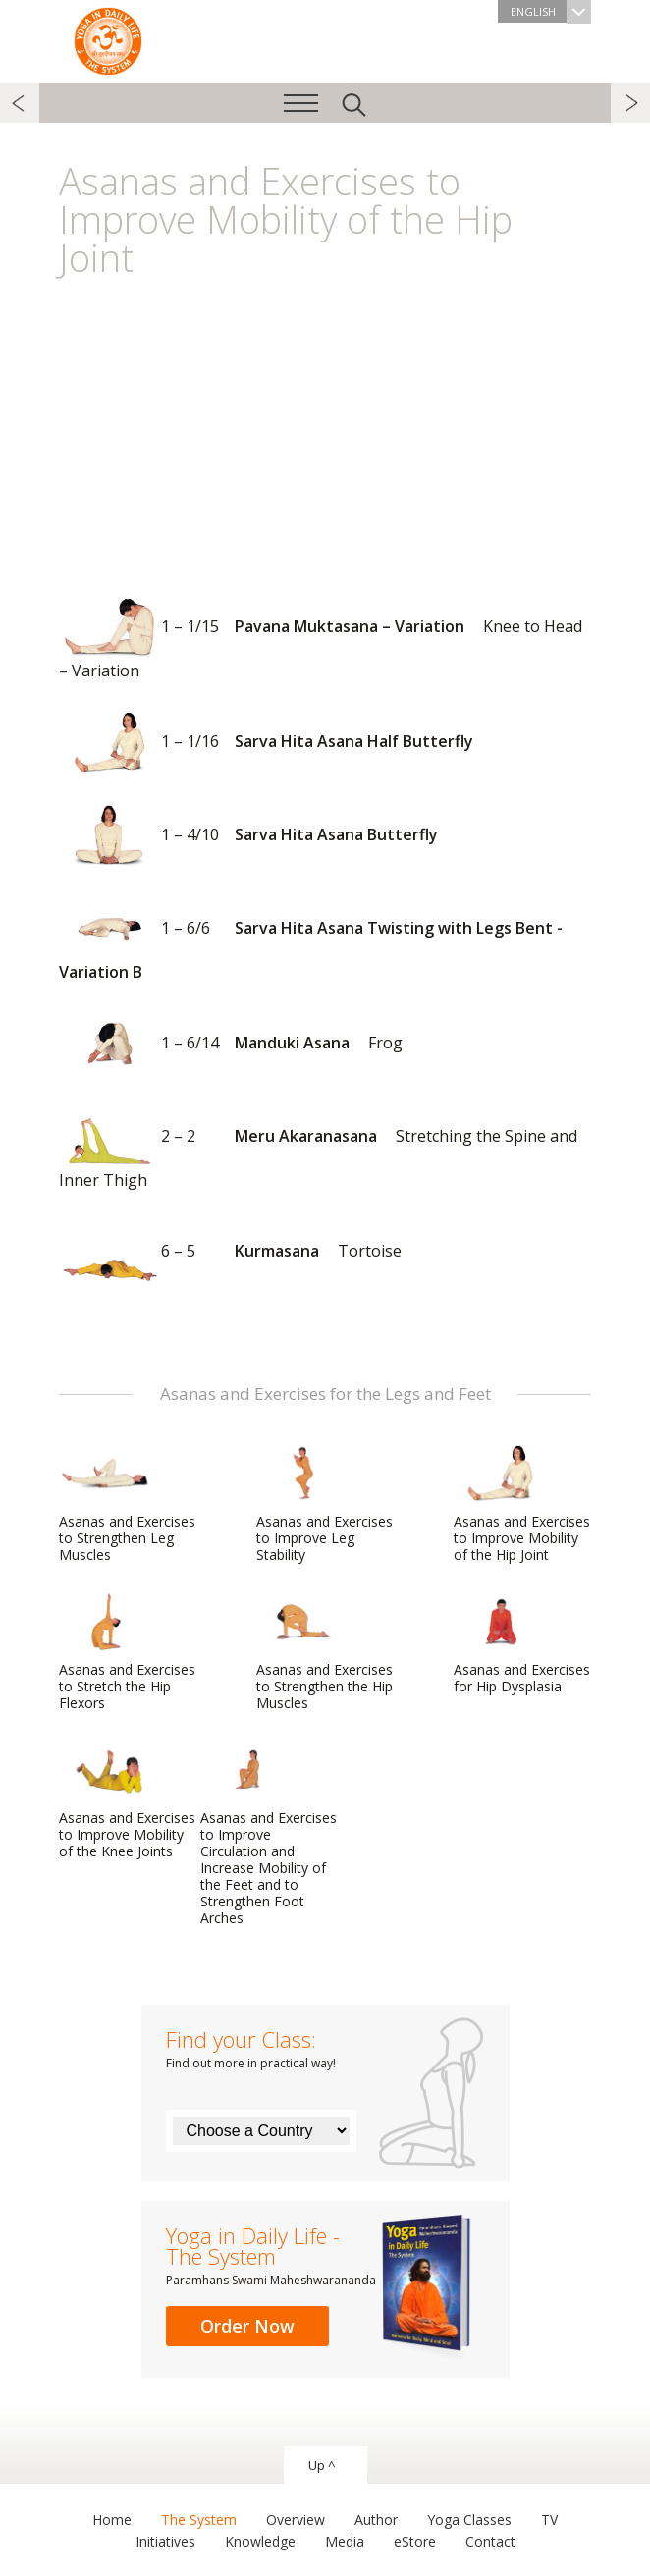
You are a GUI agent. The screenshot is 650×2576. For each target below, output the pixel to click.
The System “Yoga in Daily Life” (108, 39)
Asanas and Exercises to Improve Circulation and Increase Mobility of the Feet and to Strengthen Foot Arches (268, 1834)
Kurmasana (230, 1252)
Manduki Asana (231, 1044)
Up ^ (321, 2465)
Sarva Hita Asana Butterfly (248, 836)
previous (19, 103)
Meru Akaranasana (318, 1148)
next (630, 103)
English (551, 11)
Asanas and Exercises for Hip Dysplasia (522, 1643)
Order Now (247, 2325)
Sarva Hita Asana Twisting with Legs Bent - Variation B (311, 940)
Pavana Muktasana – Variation (320, 638)
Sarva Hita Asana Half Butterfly (266, 743)
